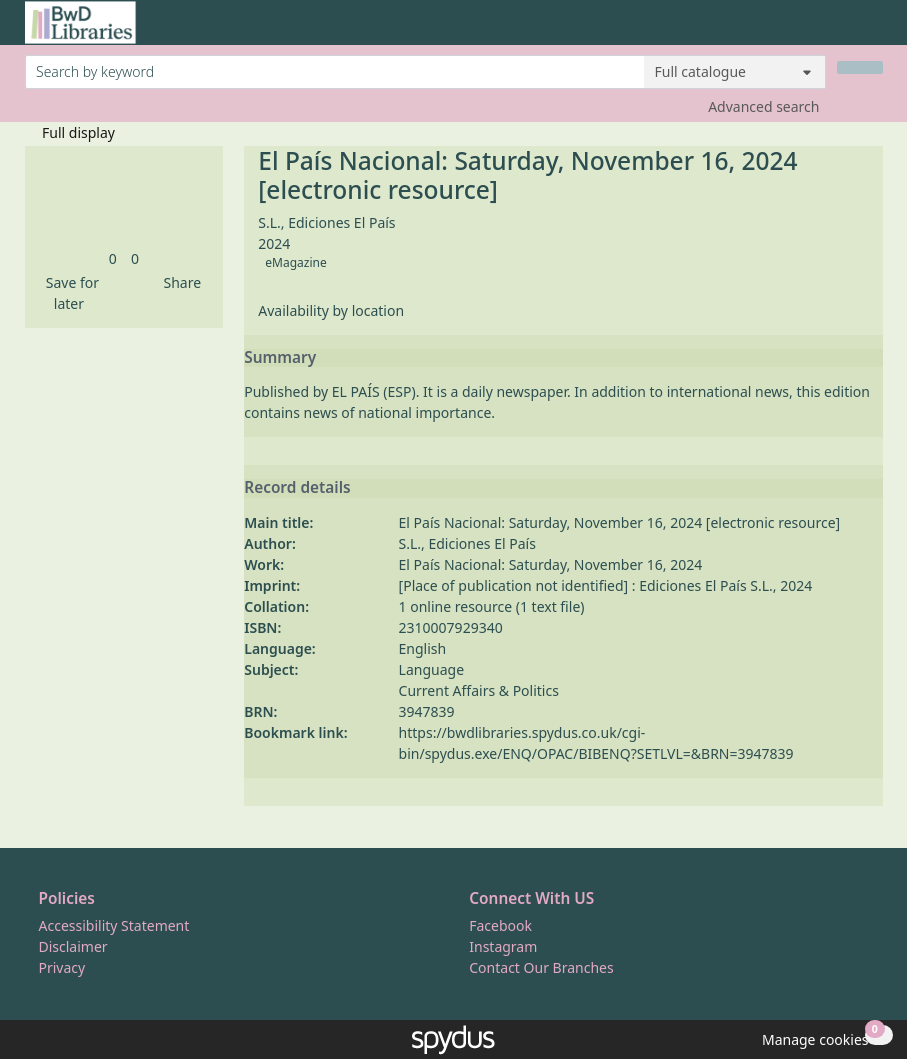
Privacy (62, 967)
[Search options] (735, 72)
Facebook (500, 925)
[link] (113, 258)
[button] (69, 293)
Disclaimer (73, 946)
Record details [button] (297, 488)
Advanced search (763, 106)
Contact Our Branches (541, 967)
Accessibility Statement (114, 925)
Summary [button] (280, 358)
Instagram (503, 946)
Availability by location (331, 310)
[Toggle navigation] (872, 30)
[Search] (860, 67)
